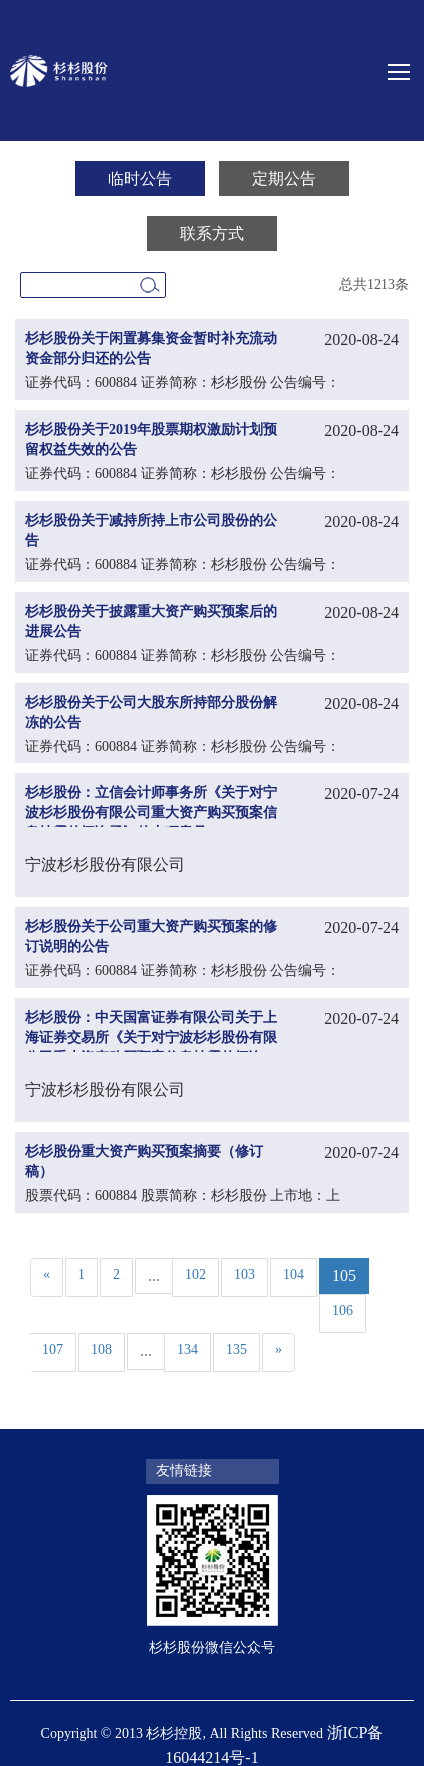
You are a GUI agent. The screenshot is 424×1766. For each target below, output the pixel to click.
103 (244, 1274)
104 (293, 1274)
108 (101, 1349)
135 (236, 1349)
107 (52, 1349)
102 (195, 1274)
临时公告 (140, 178)
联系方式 (212, 233)
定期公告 (284, 178)
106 (342, 1310)
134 (187, 1349)
